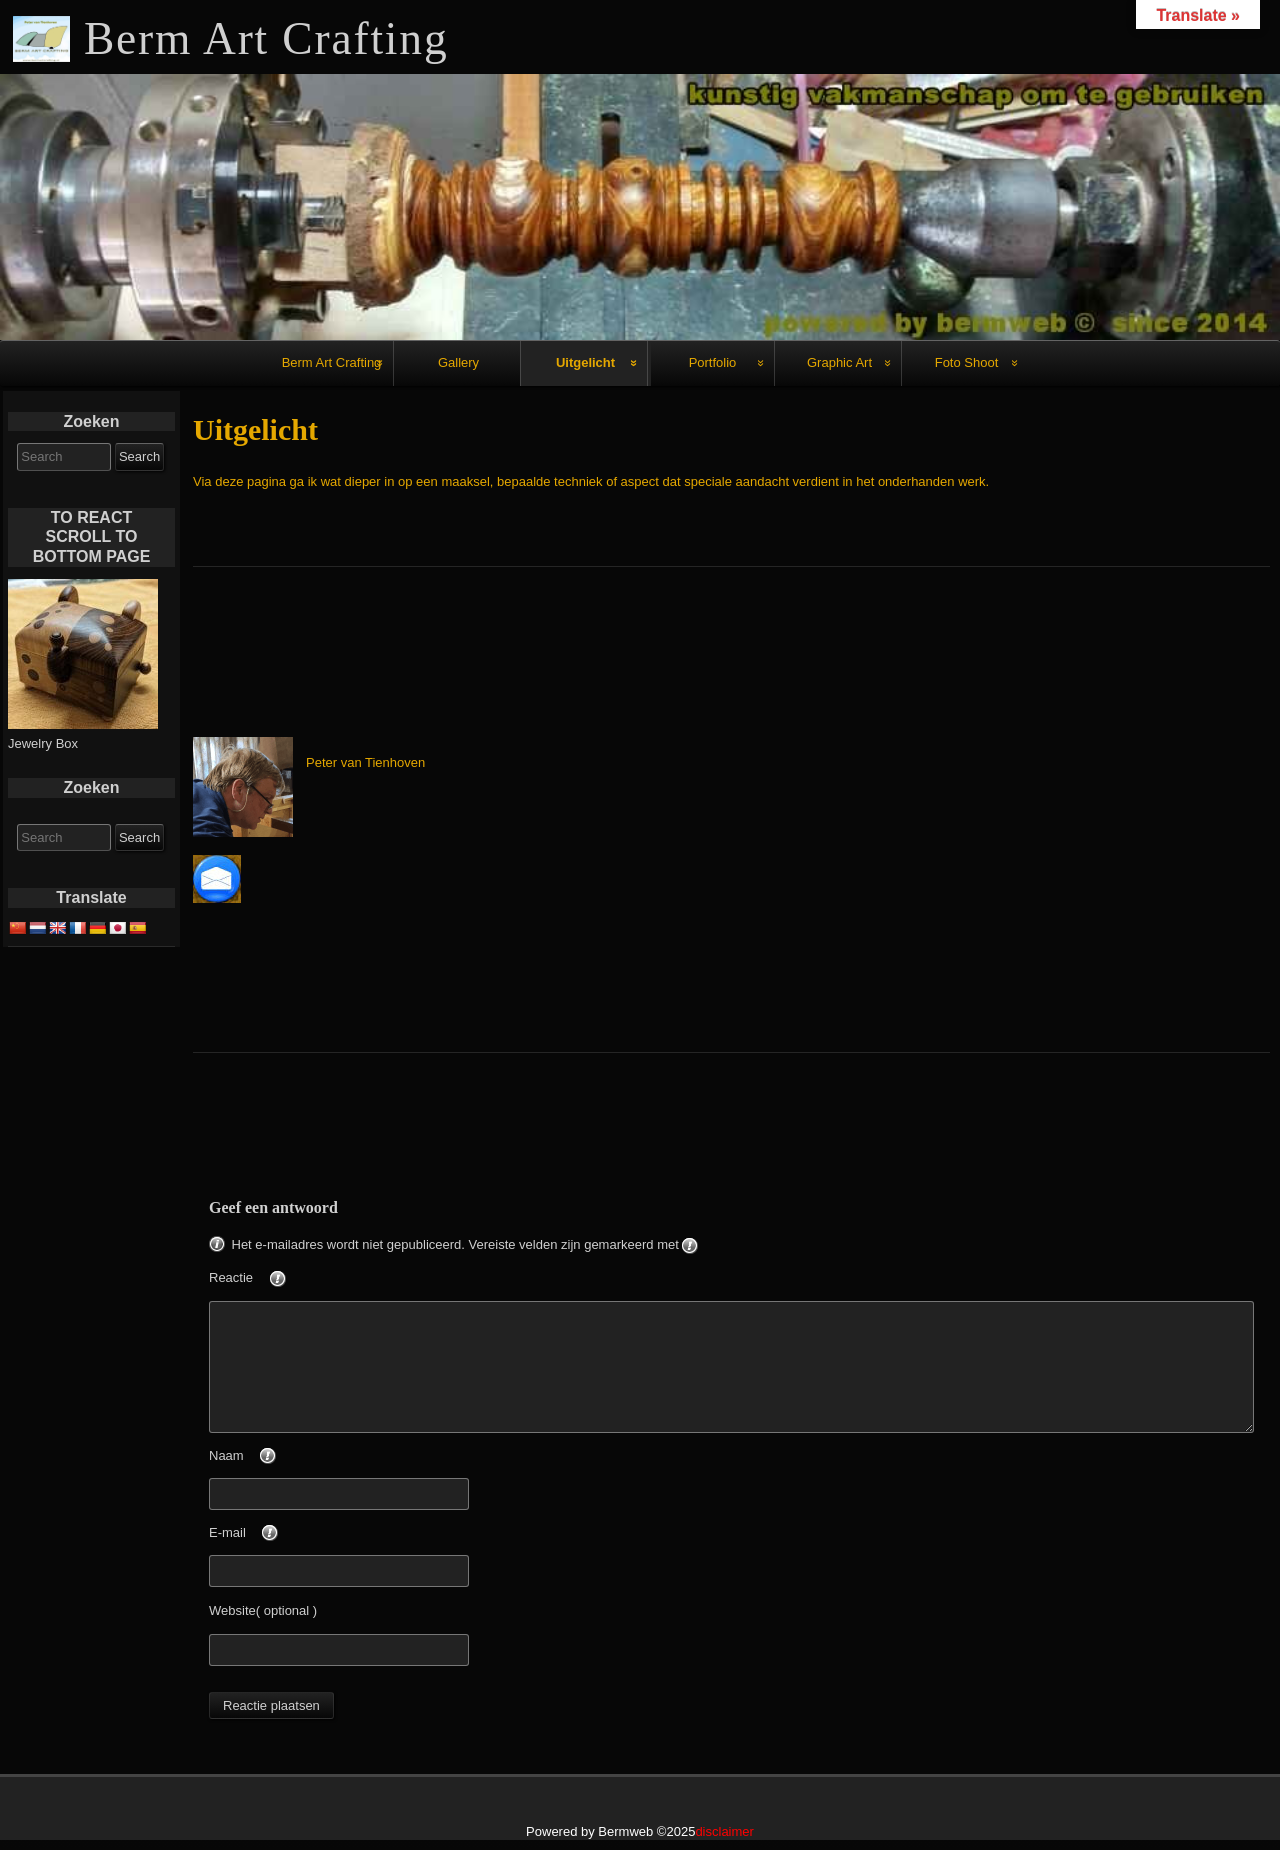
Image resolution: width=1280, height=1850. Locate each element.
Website (232, 1610)
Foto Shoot (967, 362)
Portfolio (713, 362)
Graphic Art (839, 362)
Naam (276, 1457)
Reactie (281, 1279)
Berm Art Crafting (332, 362)
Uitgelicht (585, 362)
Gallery (458, 362)
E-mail (277, 1534)
